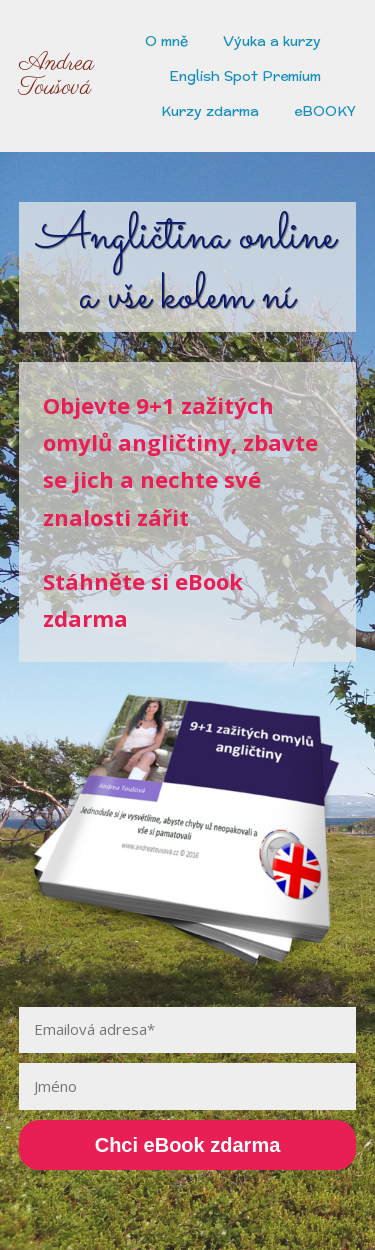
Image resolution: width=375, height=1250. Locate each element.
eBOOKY (325, 111)
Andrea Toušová (56, 76)
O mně (166, 41)
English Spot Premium (245, 76)
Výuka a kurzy (272, 41)
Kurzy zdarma (210, 111)
